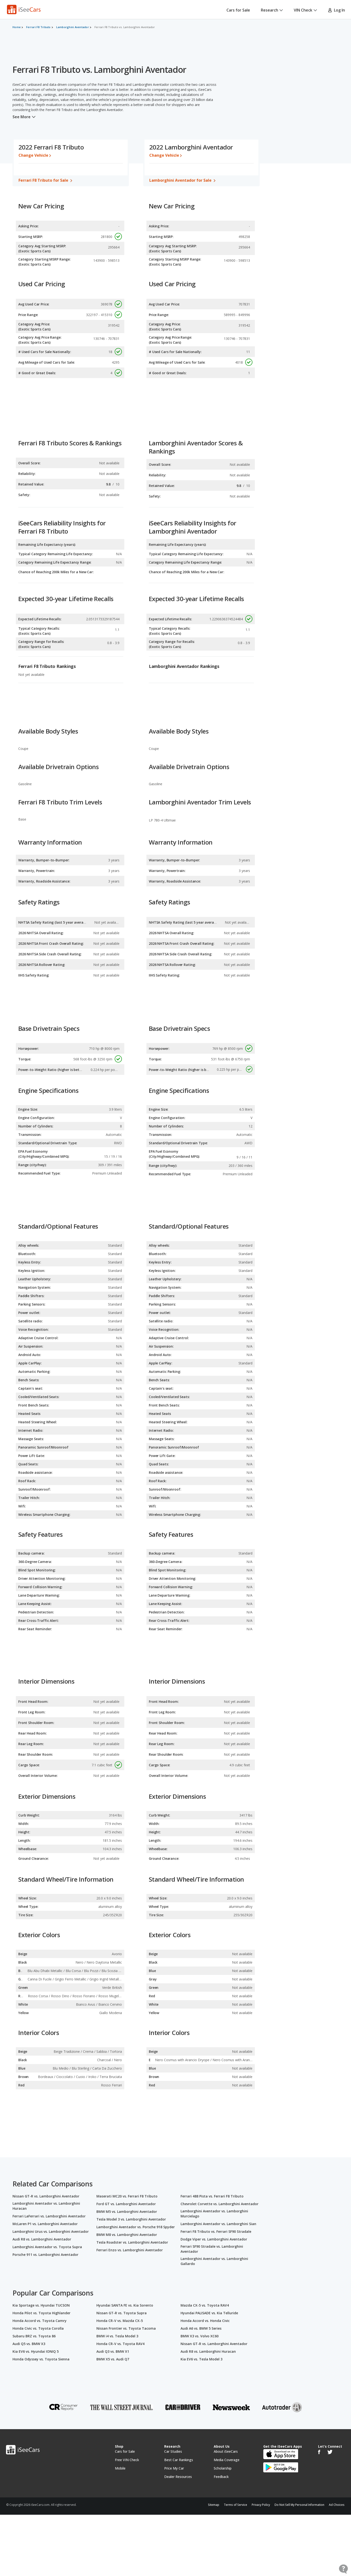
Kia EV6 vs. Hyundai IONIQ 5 (36, 2351)
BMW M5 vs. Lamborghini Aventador (126, 2211)
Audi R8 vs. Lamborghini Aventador (42, 2239)
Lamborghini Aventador (72, 27)
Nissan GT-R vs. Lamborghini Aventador (46, 2196)
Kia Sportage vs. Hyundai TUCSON (41, 2305)
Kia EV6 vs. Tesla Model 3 (201, 2359)
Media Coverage (226, 2460)
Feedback (221, 2476)
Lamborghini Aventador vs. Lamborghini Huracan (46, 2206)
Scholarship (223, 2468)
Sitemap (213, 2505)
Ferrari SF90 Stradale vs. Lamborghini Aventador (212, 2249)
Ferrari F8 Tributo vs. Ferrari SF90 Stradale (216, 2231)
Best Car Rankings (178, 2460)
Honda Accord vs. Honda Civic (205, 2320)
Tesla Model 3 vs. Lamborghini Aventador (131, 2219)
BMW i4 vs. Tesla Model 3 (117, 2336)
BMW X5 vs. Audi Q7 (112, 2359)
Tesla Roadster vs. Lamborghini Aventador (132, 2242)
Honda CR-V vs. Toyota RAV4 (120, 2343)
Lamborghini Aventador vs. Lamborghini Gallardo (214, 2261)
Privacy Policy (261, 2505)
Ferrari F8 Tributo (38, 27)
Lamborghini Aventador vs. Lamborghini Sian (218, 2223)
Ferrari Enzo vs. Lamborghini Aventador (129, 2250)
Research (272, 10)
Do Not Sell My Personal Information (299, 2505)
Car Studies (173, 2451)
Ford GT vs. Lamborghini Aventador (126, 2204)
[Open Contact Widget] (343, 2569)
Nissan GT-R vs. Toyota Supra (121, 2313)
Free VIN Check (127, 2460)
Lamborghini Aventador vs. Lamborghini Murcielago (214, 2213)
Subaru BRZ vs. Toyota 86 (34, 2336)
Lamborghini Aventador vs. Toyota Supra (47, 2247)
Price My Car (174, 2468)
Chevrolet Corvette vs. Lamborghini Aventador (219, 2204)
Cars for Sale (238, 10)
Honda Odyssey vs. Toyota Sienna (41, 2359)
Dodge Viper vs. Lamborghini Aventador (214, 2239)
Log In (336, 10)
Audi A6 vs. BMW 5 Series (201, 2328)
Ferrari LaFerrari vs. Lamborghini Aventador (49, 2216)
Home (17, 27)
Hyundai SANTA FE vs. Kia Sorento (124, 2305)
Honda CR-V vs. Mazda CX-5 (119, 2320)
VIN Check (305, 10)
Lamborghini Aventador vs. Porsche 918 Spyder (135, 2227)
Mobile (120, 2468)
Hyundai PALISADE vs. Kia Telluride (209, 2313)
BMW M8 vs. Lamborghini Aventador (126, 2234)
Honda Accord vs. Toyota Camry (40, 2320)
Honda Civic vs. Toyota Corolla (38, 2328)
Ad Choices (337, 2505)
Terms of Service (235, 2505)
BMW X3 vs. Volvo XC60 (200, 2336)
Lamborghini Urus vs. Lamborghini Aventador (51, 2231)
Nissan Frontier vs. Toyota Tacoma (126, 2328)
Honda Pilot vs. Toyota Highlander (41, 2313)
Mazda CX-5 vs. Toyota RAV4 (205, 2305)
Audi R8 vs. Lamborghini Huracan (208, 2351)
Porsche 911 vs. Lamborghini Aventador (45, 2254)
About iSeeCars (226, 2451)
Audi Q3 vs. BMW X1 (112, 2351)
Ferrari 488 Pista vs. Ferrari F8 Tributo (212, 2196)
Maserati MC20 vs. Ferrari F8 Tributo (126, 2196)
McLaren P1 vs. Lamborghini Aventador (45, 2223)
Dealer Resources (178, 2476)
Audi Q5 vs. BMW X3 (29, 2343)
